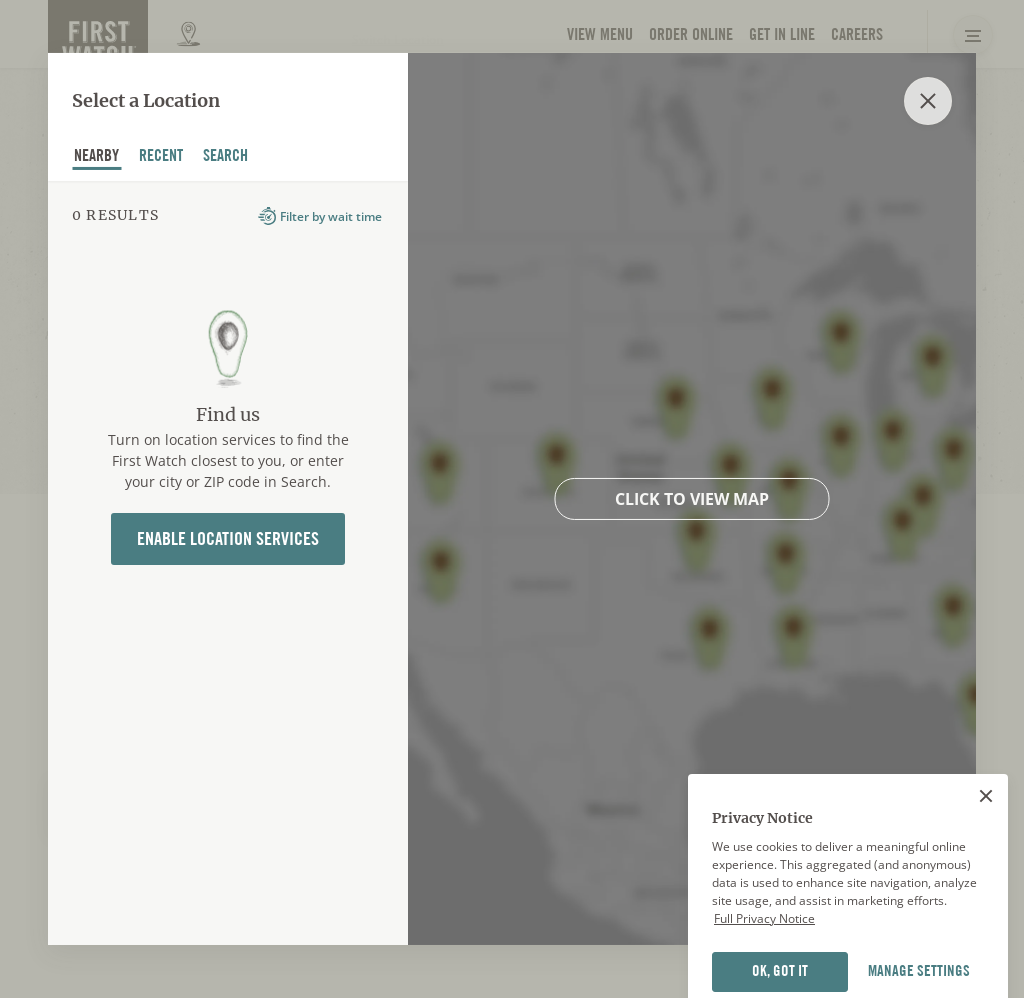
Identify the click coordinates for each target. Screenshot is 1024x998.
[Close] (986, 830)
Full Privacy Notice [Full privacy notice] (764, 952)
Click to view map (692, 499)
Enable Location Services (228, 538)
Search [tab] (226, 157)
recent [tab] (161, 157)
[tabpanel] (228, 563)
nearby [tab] (97, 157)
